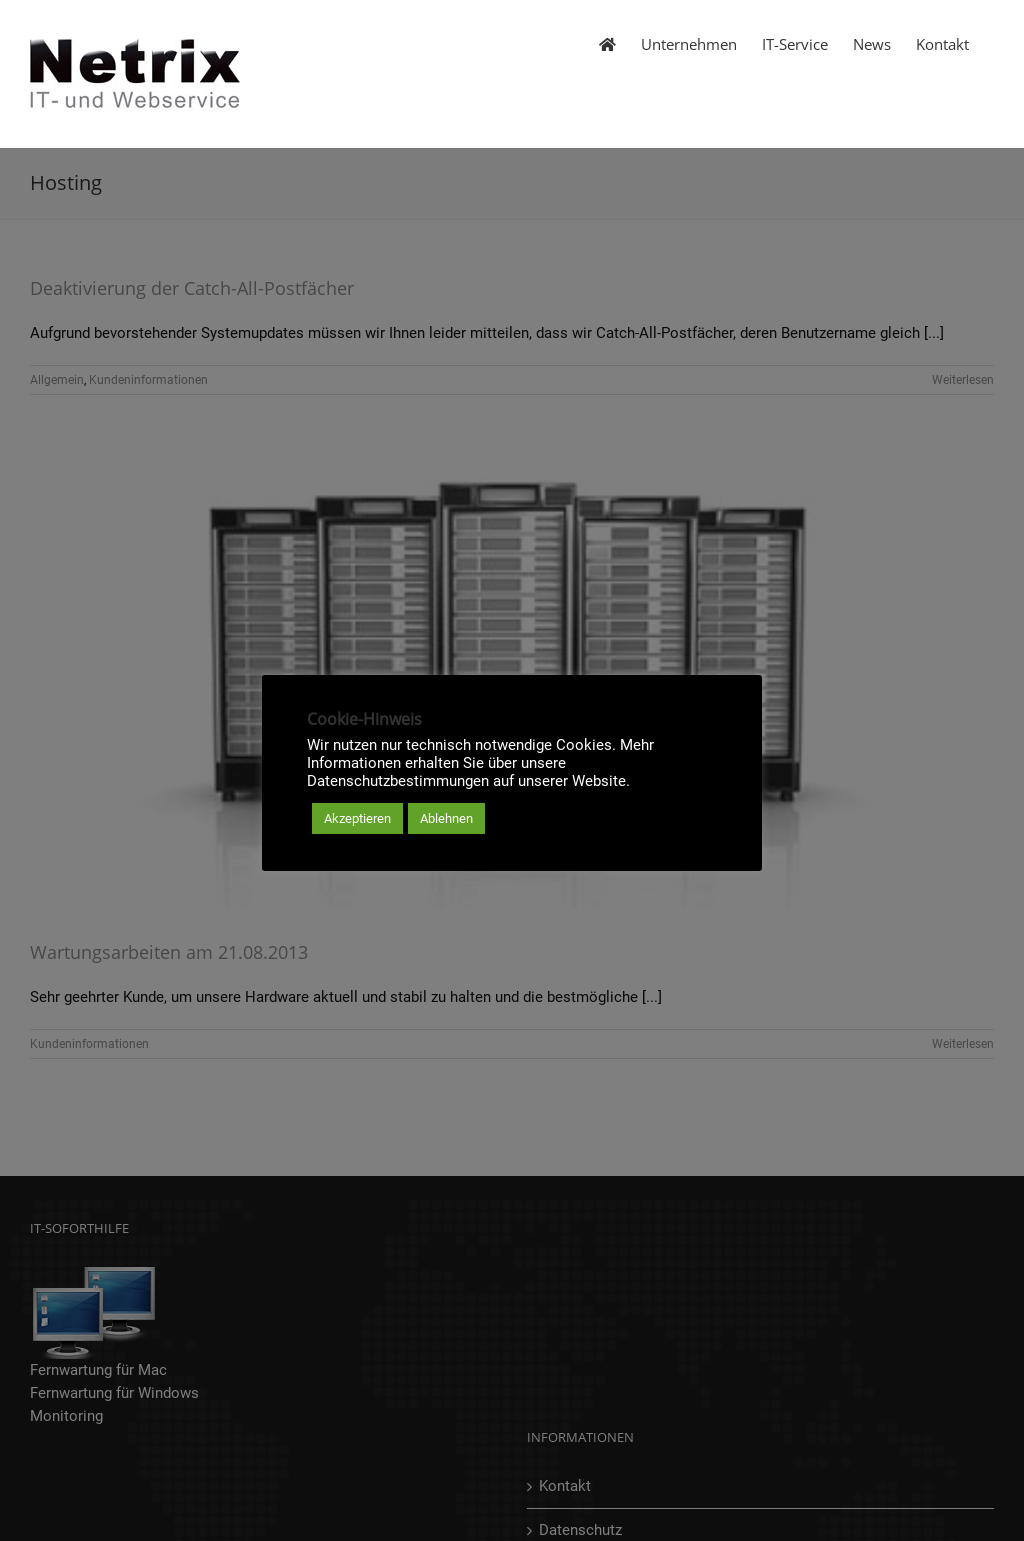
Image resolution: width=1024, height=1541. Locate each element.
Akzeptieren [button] (357, 818)
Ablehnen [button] (446, 818)
